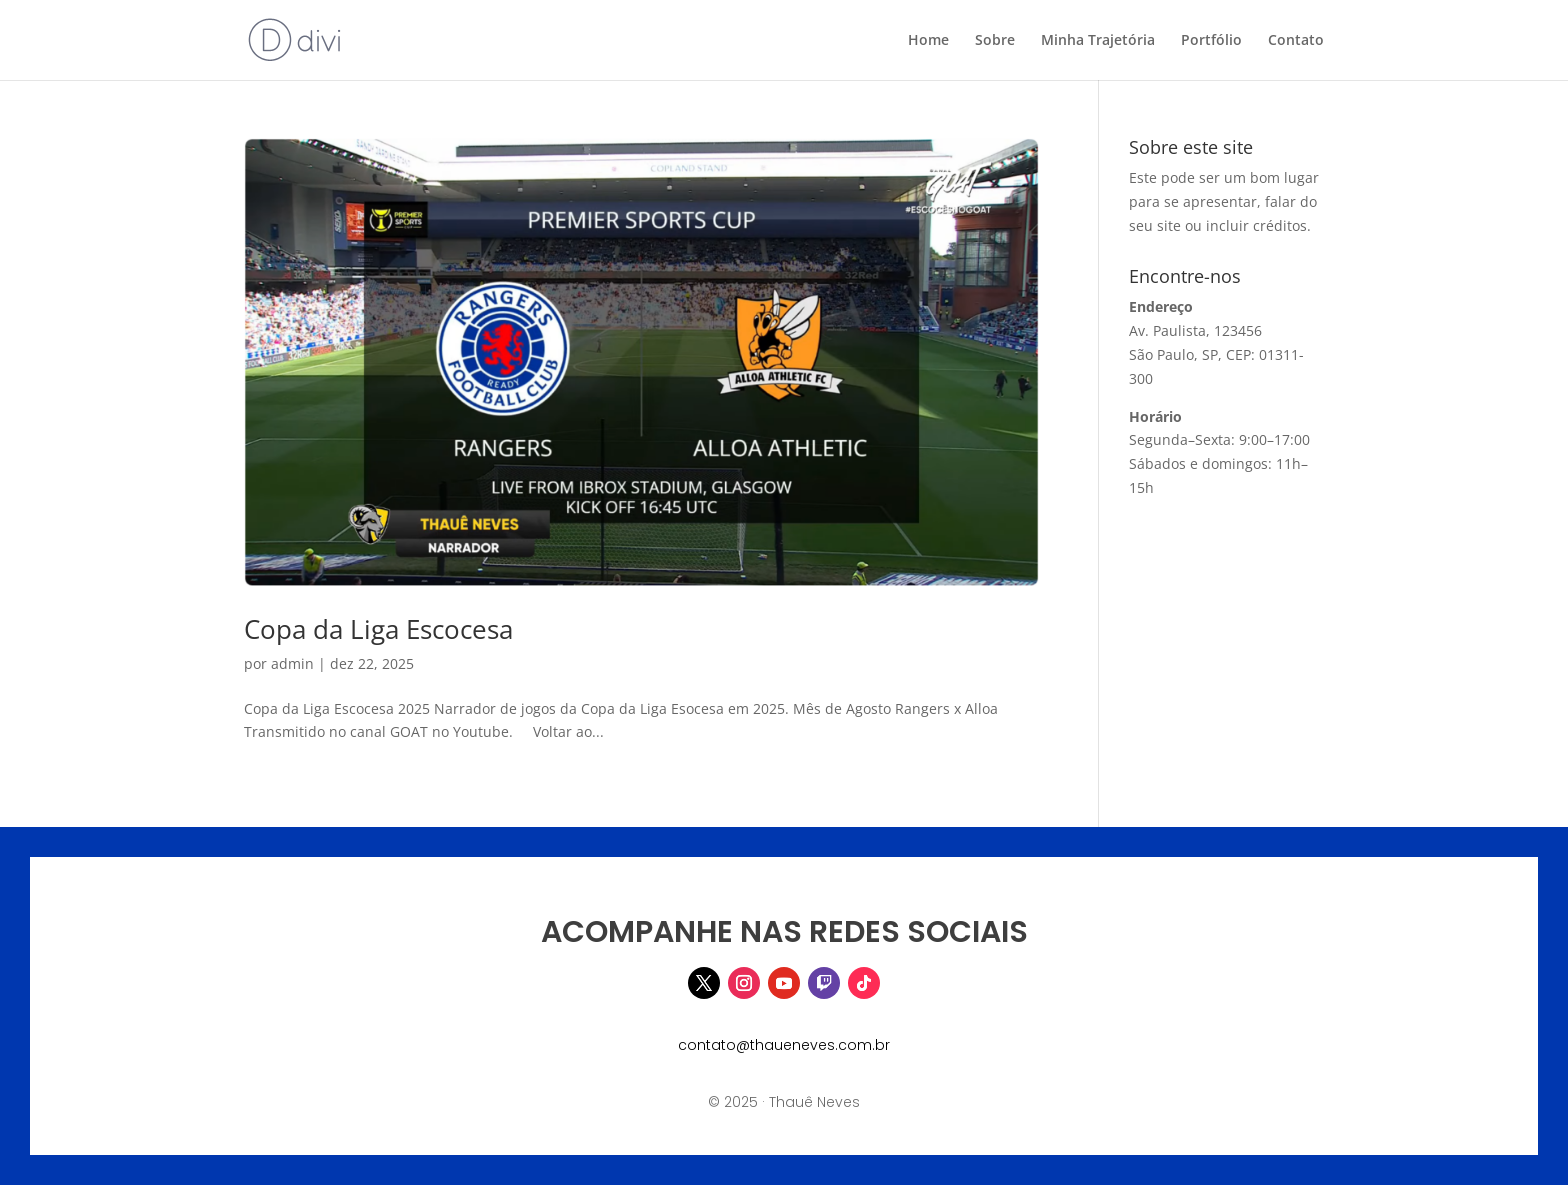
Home (928, 41)
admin (292, 663)
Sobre (995, 41)
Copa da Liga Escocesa (378, 629)
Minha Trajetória (1098, 41)
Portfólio (1211, 41)
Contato (1296, 41)
